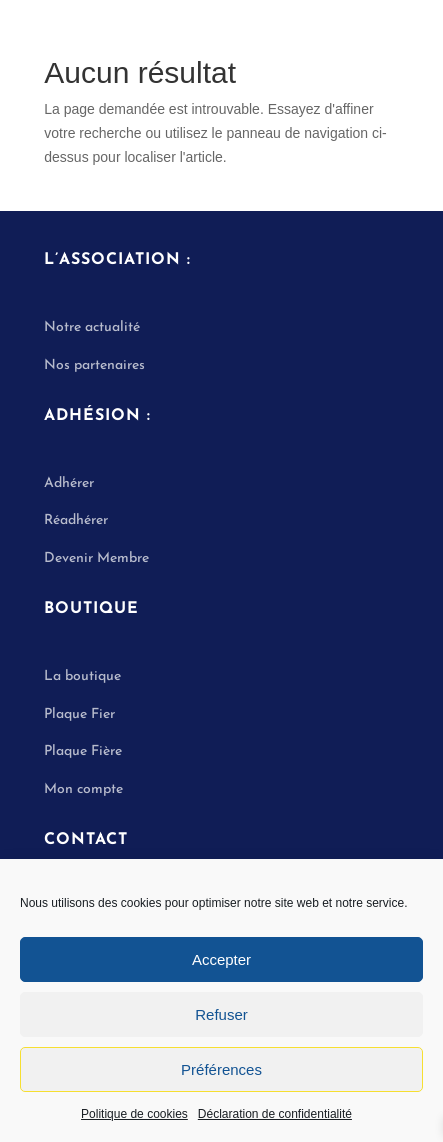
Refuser (221, 1014)
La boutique (82, 676)
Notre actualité (92, 327)
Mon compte (83, 789)
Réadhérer (78, 520)
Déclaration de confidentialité (275, 1114)
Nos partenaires (94, 365)
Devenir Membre (96, 558)
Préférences (221, 1069)
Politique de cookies (134, 1114)
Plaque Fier (79, 714)
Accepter (221, 959)
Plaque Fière (83, 751)
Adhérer (69, 483)
